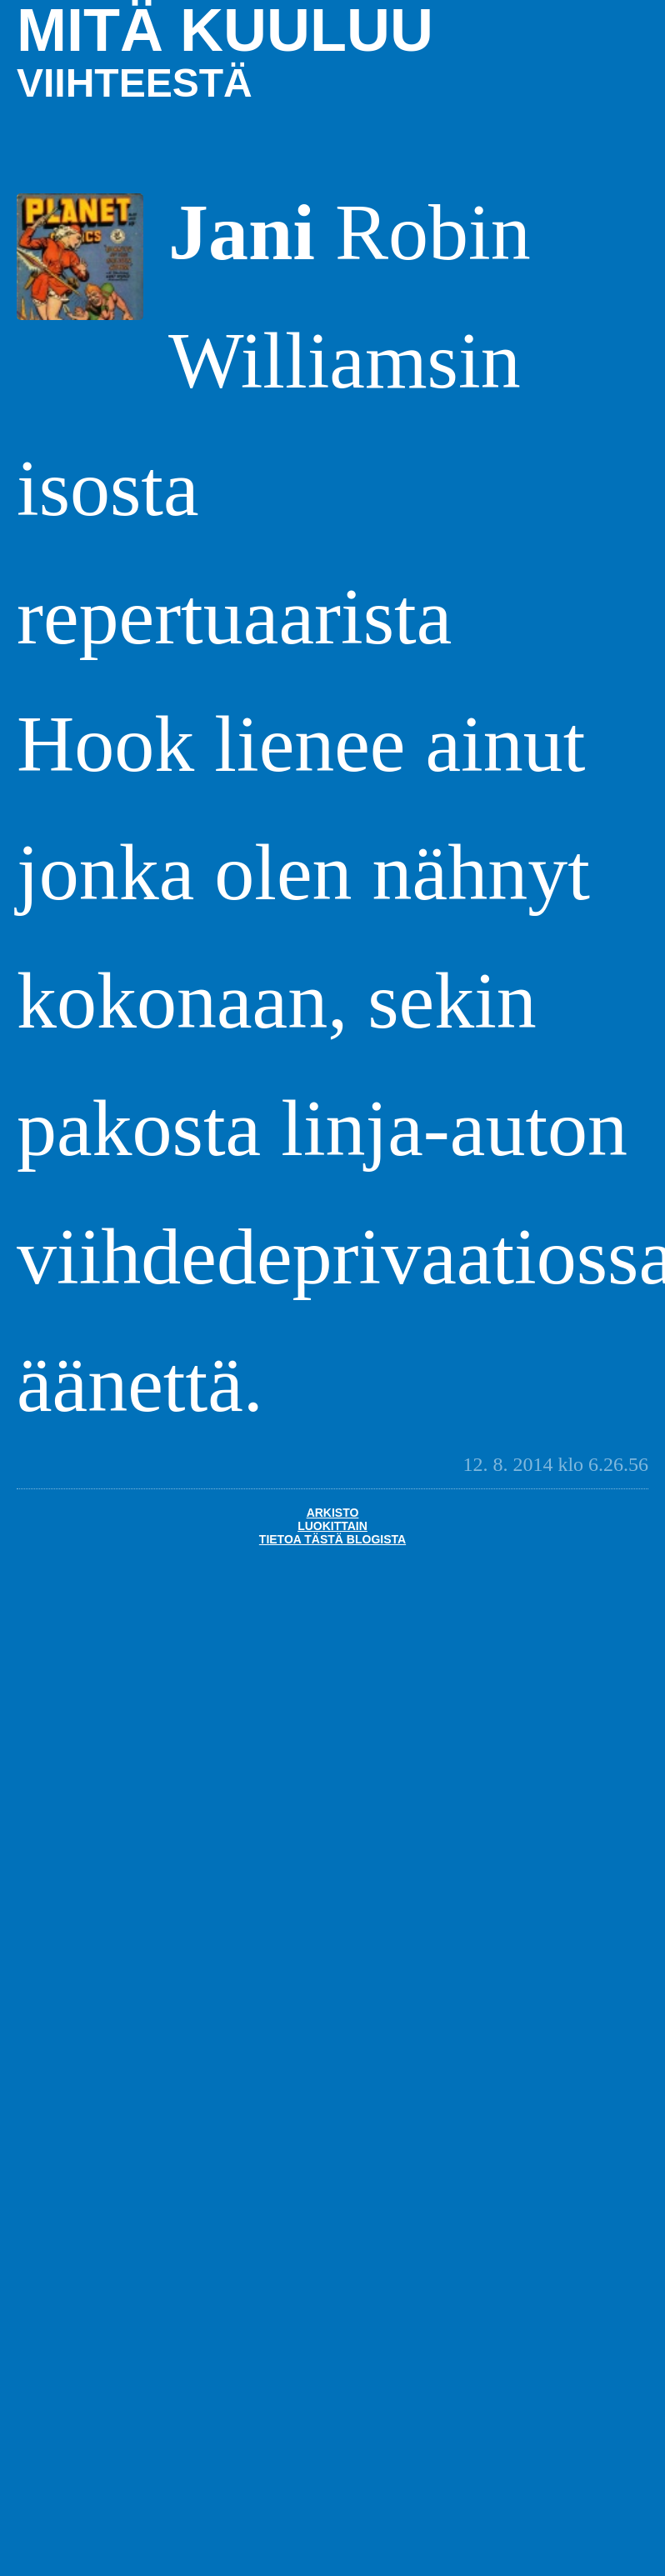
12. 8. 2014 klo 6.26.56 (555, 1464)
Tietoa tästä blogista (332, 1539)
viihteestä (134, 83)
